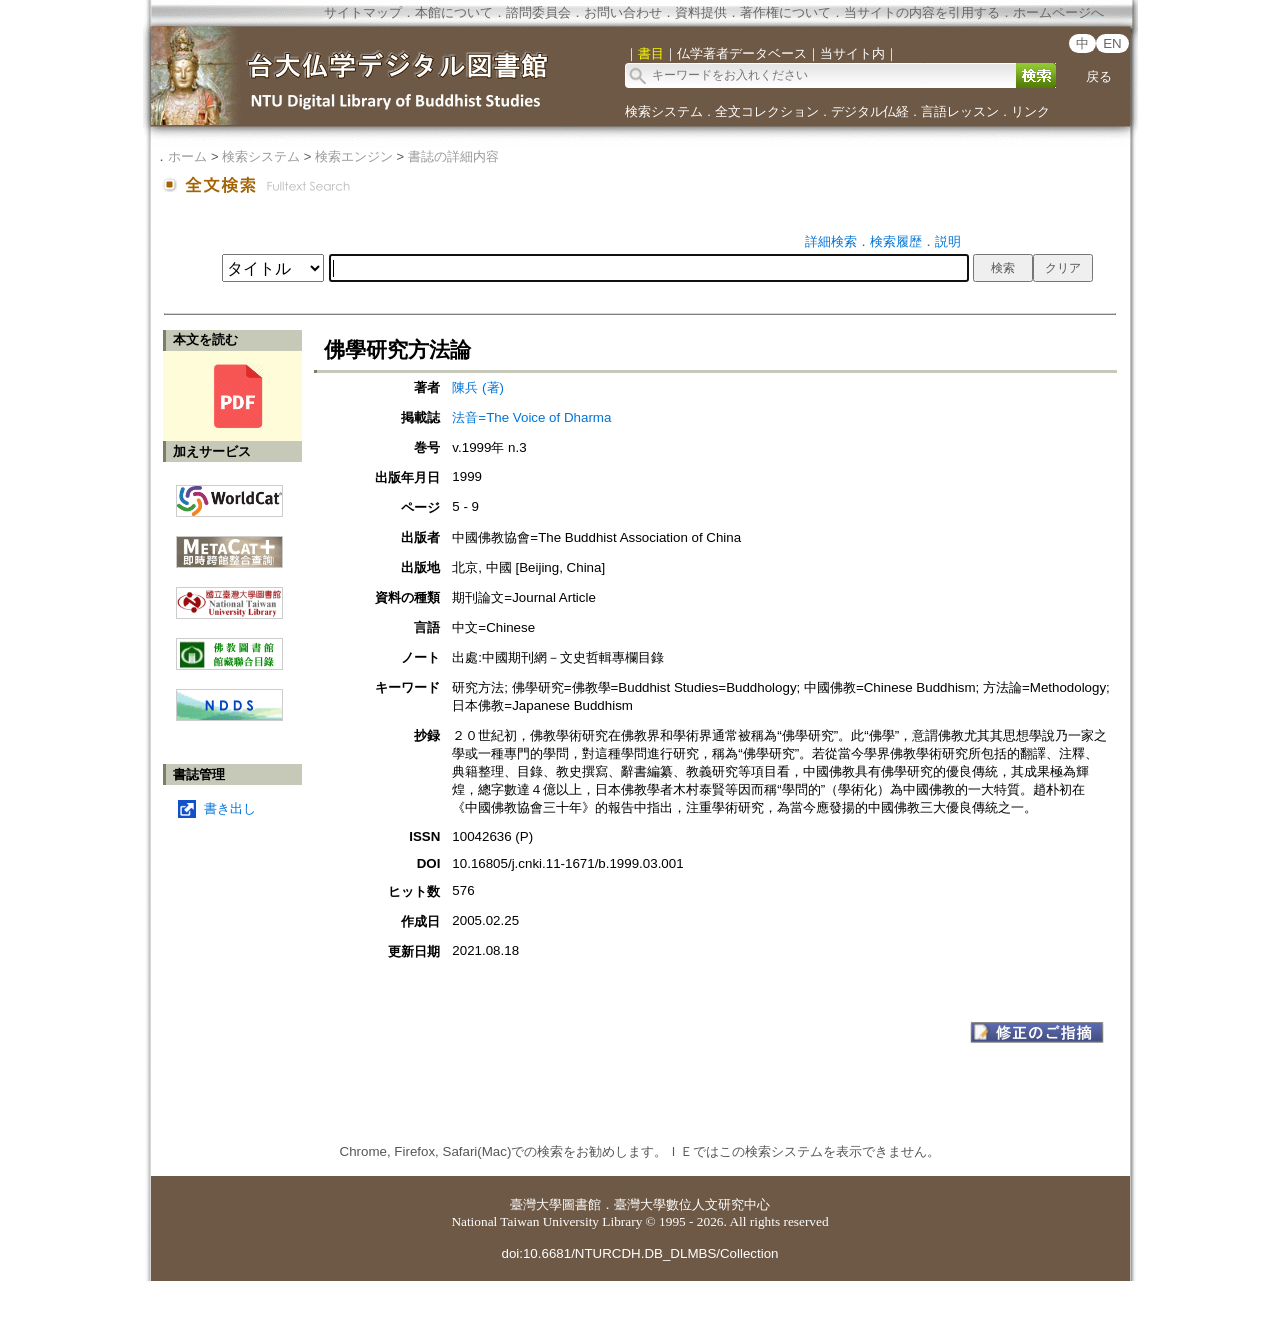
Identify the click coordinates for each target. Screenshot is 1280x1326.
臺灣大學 (536, 1204)
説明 (948, 241)
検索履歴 (896, 241)
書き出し (230, 808)
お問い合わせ (623, 12)
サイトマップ (363, 12)
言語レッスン (960, 111)
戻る (1099, 76)
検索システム (664, 111)
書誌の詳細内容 (453, 156)
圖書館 (581, 1204)
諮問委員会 (538, 12)
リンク (1030, 111)
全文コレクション (767, 111)
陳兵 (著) (478, 387)
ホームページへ (1058, 12)
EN (1112, 43)
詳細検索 (831, 241)
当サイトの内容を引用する (922, 12)
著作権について (785, 12)
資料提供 (701, 12)
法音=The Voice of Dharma (531, 417)
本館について (454, 12)
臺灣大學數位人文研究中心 (692, 1204)
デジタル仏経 (870, 111)
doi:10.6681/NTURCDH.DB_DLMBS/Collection (639, 1253)
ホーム (187, 156)
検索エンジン (354, 156)
